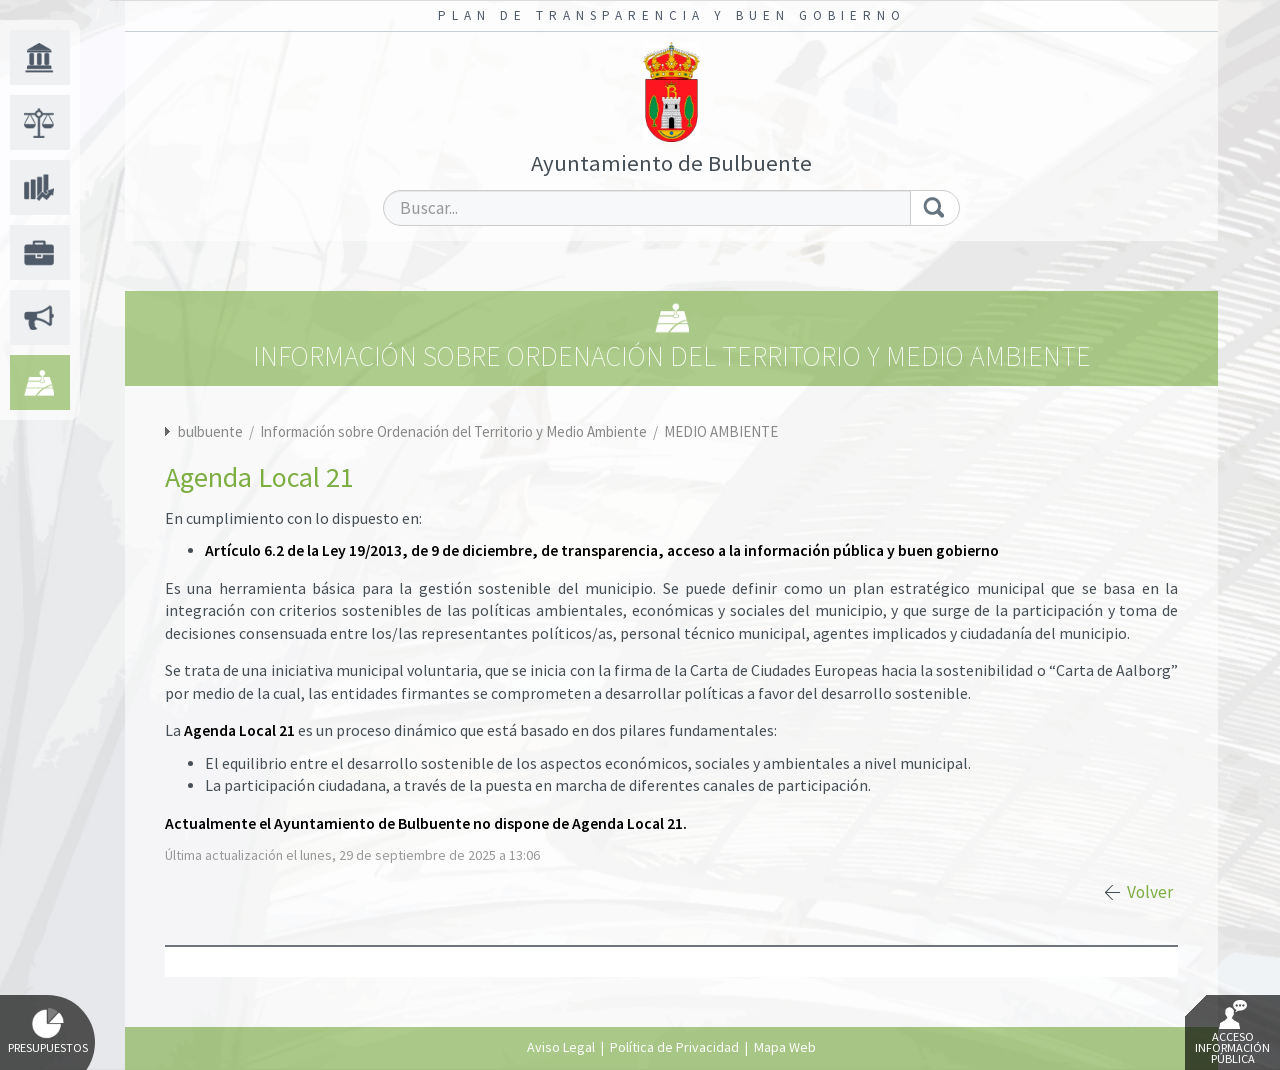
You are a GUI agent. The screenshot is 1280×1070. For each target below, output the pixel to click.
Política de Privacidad (674, 1047)
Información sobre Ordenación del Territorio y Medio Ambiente (455, 431)
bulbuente (210, 431)
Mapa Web (785, 1047)
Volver (1150, 892)
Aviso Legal (561, 1047)
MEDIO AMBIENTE (721, 431)
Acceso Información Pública (1232, 1033)
